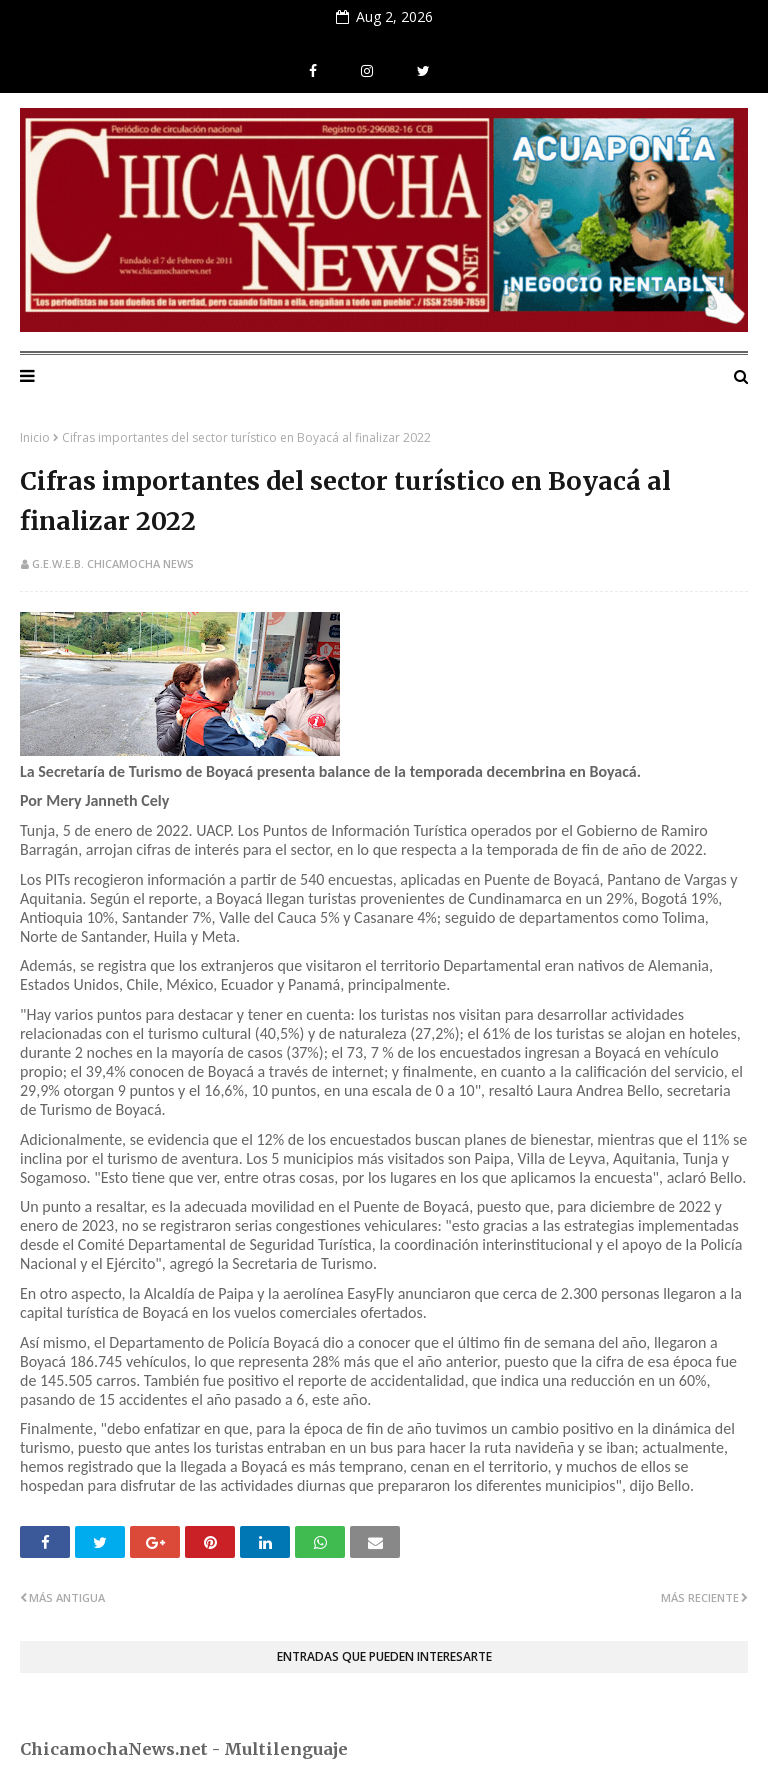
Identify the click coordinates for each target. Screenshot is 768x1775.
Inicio (35, 437)
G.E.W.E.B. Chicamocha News (113, 563)
